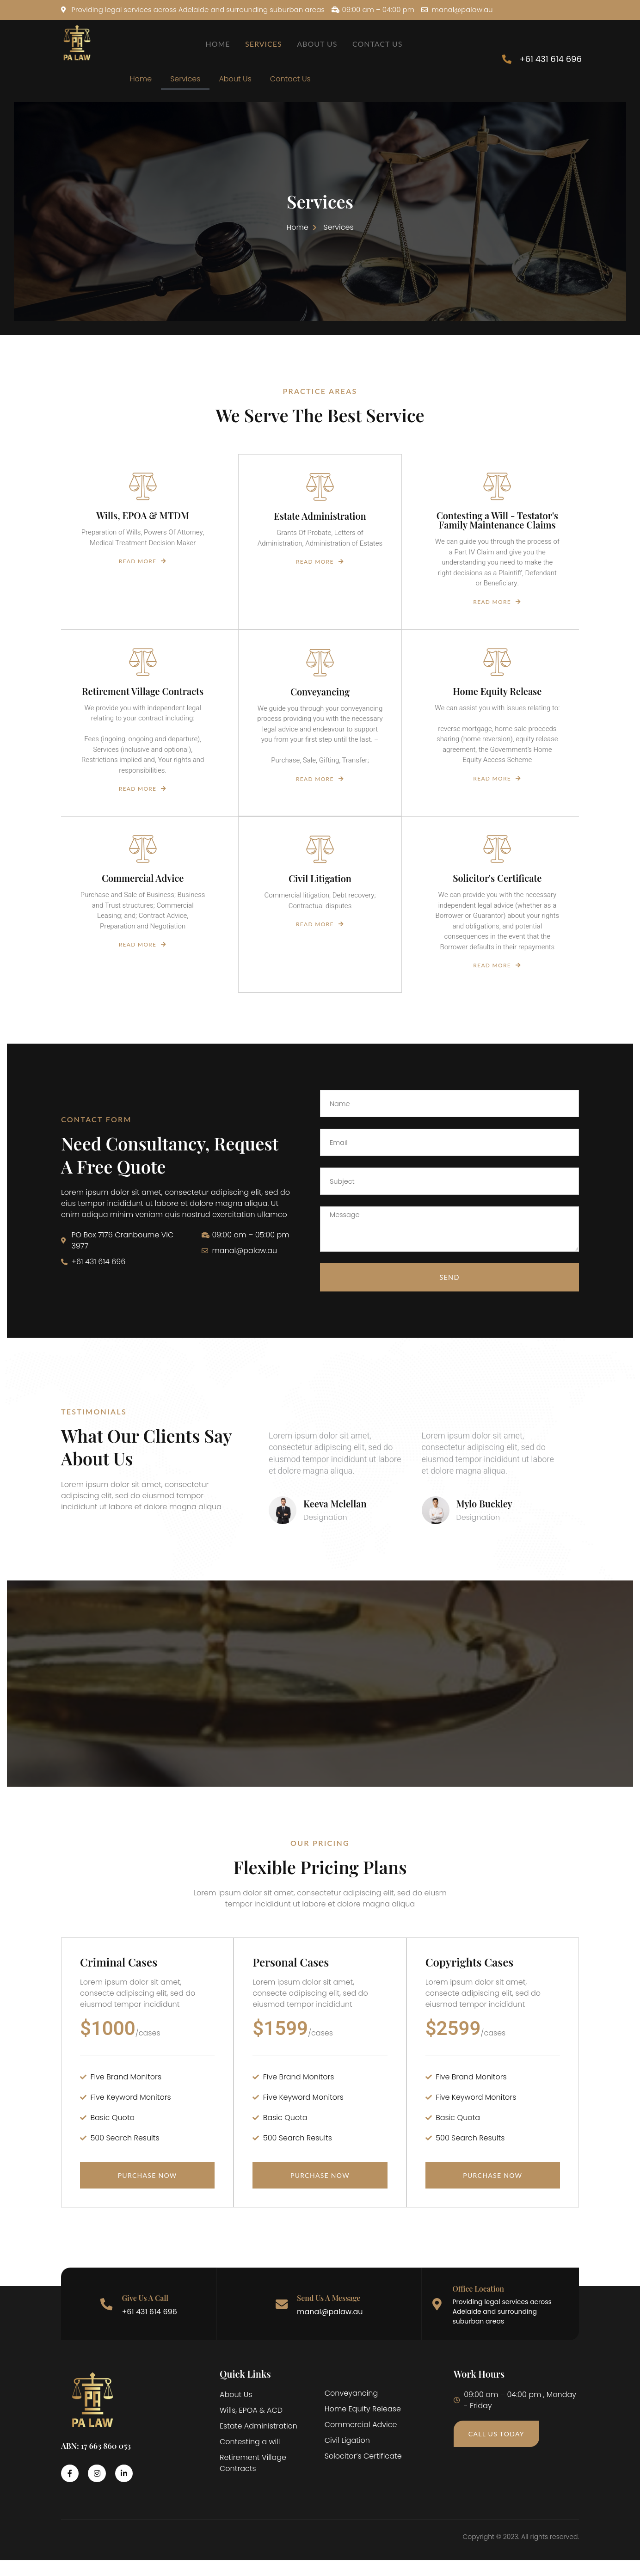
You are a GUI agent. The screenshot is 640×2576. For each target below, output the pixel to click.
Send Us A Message (329, 2313)
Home (216, 43)
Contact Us (381, 43)
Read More (143, 571)
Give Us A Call (146, 2313)
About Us (319, 43)
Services (264, 43)
